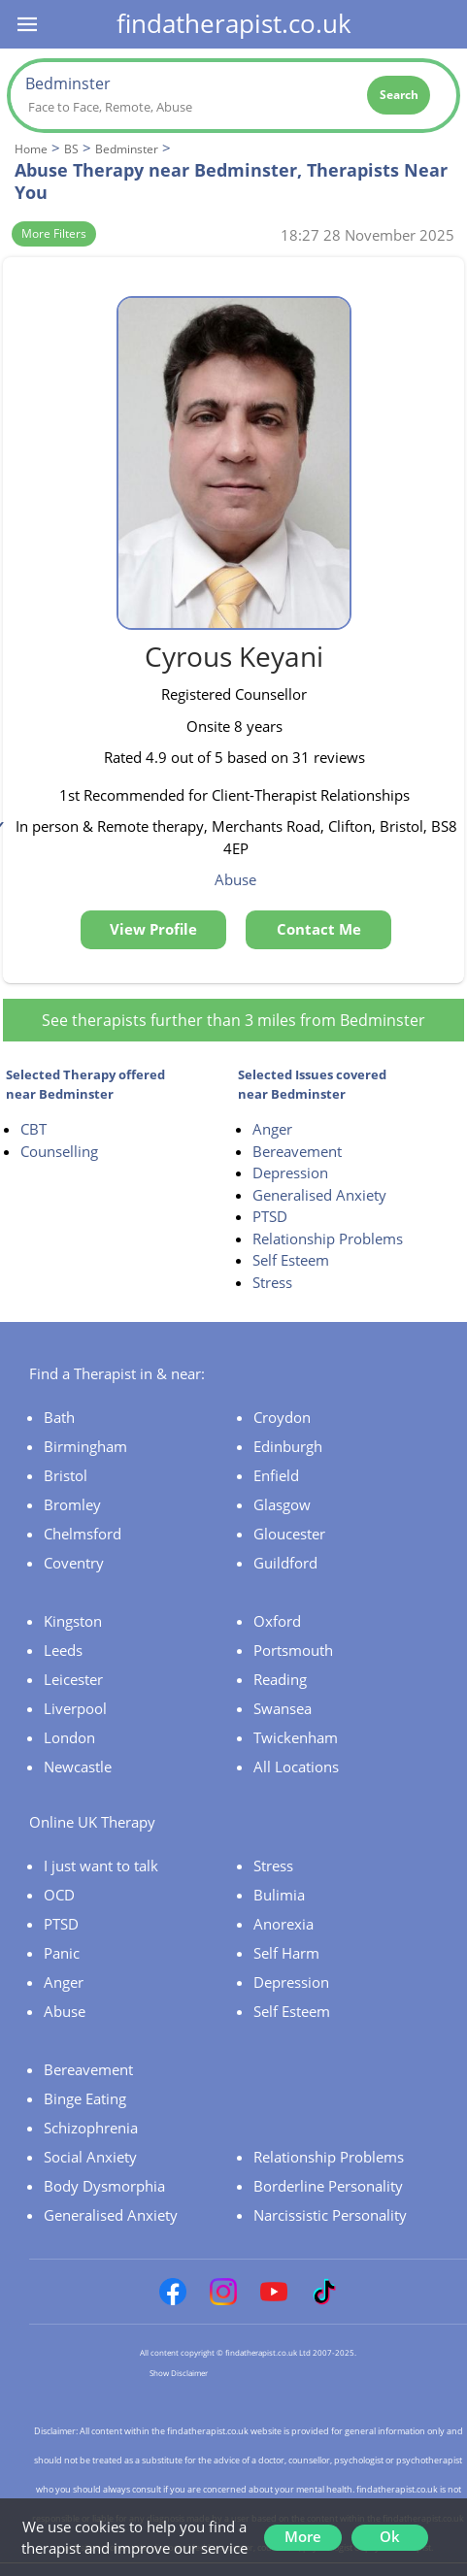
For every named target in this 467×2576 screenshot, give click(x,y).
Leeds (63, 1650)
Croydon (282, 1417)
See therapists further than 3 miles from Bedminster (233, 1020)
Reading (280, 1679)
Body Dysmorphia (104, 2186)
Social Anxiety (90, 2156)
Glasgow (282, 1504)
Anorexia (283, 1923)
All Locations (296, 1766)
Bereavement (297, 1151)
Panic (62, 1953)
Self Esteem (290, 1260)
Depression (290, 1172)
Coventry (74, 1562)
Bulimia (279, 1894)
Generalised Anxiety (319, 1195)
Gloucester (289, 1533)
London (69, 1737)
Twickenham (295, 1737)
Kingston (73, 1621)
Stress (272, 1282)
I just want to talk (101, 1865)
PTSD (269, 1216)
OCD (59, 1894)
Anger (272, 1129)
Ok (390, 2536)
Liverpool (75, 1708)
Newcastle (78, 1766)
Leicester (73, 1679)
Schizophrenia (91, 2127)
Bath (59, 1417)
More (302, 2536)
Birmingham (85, 1446)
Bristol (65, 1475)
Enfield (276, 1475)
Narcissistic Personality (330, 2215)
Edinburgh (287, 1446)
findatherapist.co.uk (234, 23)
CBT (33, 1129)
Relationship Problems (327, 1238)
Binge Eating (85, 2098)
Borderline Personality (328, 2186)
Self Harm (286, 1953)
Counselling (59, 1151)
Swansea (282, 1708)
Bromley (72, 1504)
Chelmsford (82, 1533)
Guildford (285, 1562)
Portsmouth (293, 1650)
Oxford (277, 1621)
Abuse (64, 2011)
